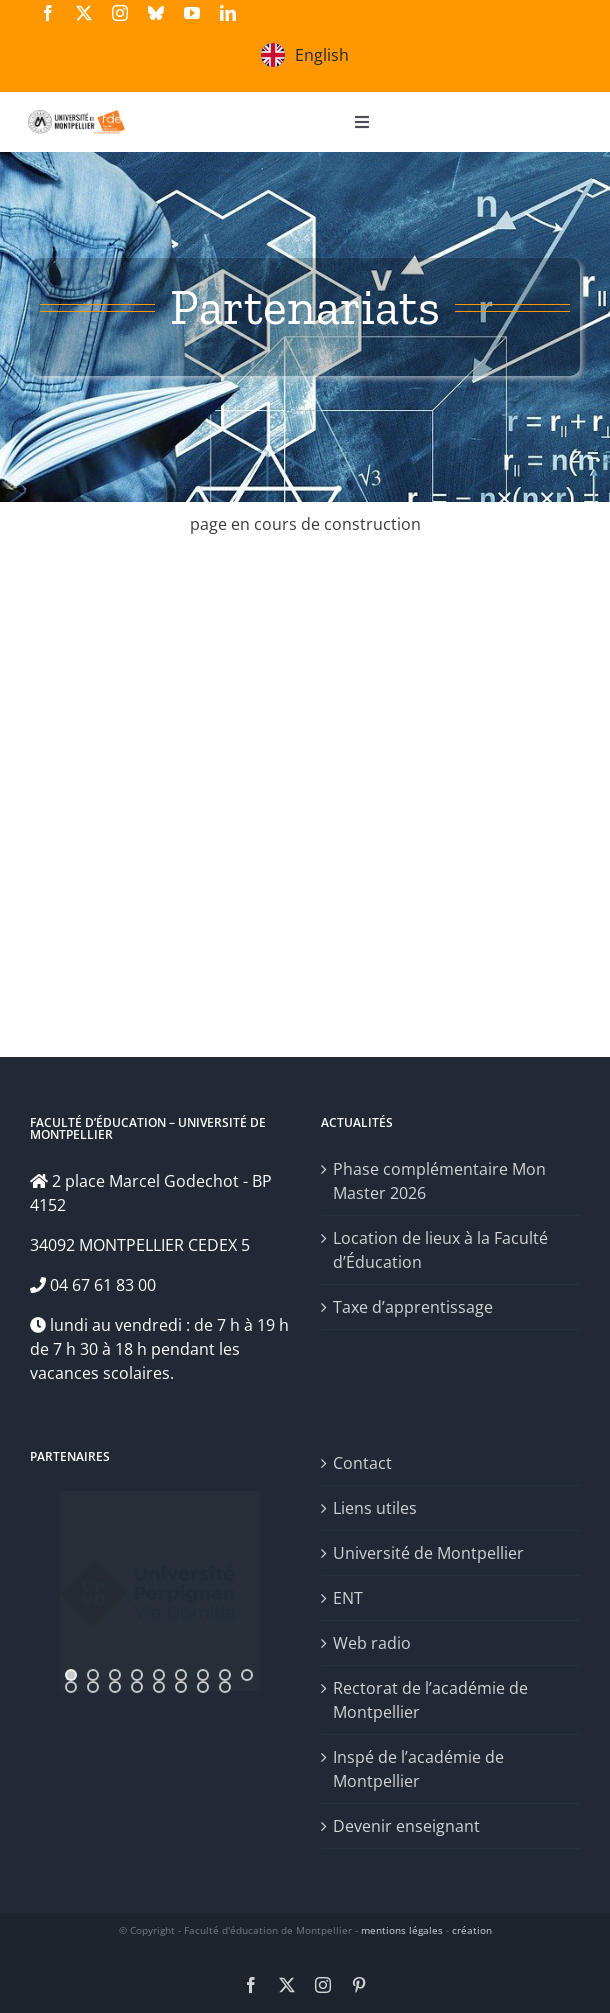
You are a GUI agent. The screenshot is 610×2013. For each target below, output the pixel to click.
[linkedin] (228, 13)
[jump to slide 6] (181, 1675)
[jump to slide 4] (137, 1675)
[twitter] (84, 13)
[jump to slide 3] (115, 1675)
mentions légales (402, 1930)
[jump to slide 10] (71, 1687)
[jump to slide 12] (115, 1687)
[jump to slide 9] (247, 1675)
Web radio (372, 1643)
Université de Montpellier (428, 1553)
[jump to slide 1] (71, 1675)
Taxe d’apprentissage (413, 1307)
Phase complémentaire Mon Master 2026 (439, 1181)
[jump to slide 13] (137, 1687)
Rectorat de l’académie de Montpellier (430, 1700)
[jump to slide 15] (181, 1687)
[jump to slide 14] (159, 1687)
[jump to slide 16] (203, 1687)
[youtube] (192, 13)
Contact (362, 1463)
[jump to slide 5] (159, 1675)
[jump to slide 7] (203, 1675)
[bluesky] (156, 13)
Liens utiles (375, 1508)
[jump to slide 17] (225, 1687)
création (472, 1930)
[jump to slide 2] (93, 1675)
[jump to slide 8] (225, 1675)
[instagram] (120, 13)
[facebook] (48, 13)
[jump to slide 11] (93, 1687)
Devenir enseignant (406, 1826)
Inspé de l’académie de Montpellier (418, 1769)
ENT (348, 1598)
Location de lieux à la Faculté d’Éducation (440, 1250)
